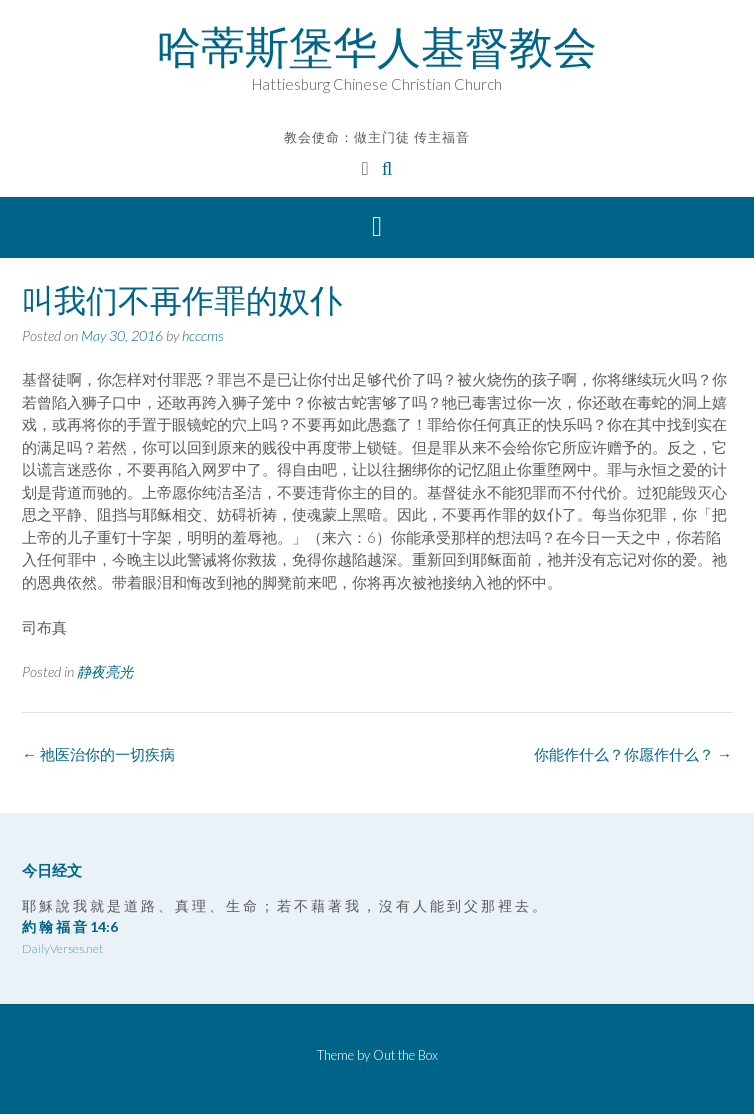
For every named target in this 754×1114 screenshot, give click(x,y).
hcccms (203, 335)
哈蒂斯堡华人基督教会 (377, 47)
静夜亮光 (105, 671)
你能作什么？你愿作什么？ (633, 754)
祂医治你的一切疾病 (98, 754)
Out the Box (405, 1055)
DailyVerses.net (62, 948)
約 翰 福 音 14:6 (70, 926)
